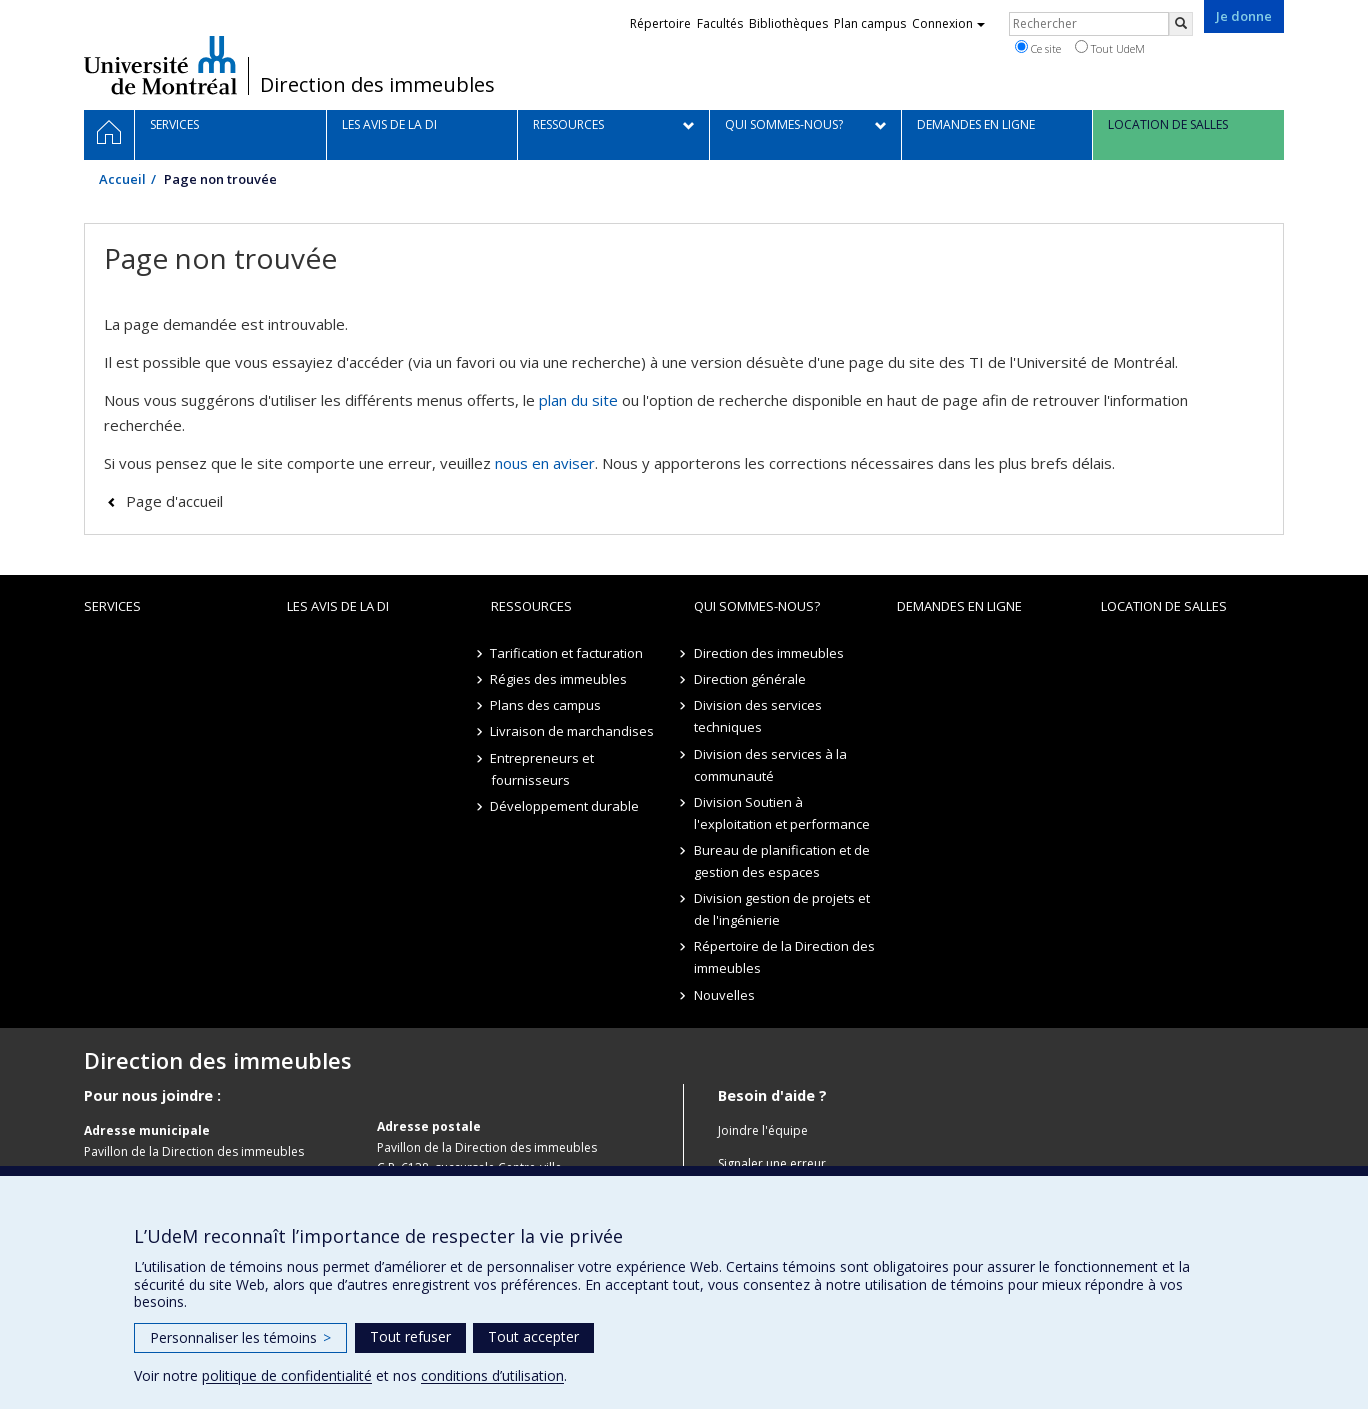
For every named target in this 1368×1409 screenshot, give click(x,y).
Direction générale (750, 679)
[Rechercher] (1181, 24)
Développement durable (565, 806)
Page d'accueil (174, 501)
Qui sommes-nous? (757, 606)
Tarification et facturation (567, 653)
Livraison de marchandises (573, 731)
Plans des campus (546, 705)
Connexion (948, 23)
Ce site (1038, 48)
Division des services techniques (758, 716)
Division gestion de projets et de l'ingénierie (782, 909)
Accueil (122, 179)
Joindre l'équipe (763, 1130)
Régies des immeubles (559, 679)
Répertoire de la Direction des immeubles (784, 957)
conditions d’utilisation (492, 1375)
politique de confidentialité (287, 1375)
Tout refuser (410, 1336)
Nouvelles (724, 995)
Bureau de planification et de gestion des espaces (782, 861)
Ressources (531, 606)
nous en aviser (545, 463)
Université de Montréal (160, 65)
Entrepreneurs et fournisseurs (543, 769)
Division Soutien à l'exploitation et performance (782, 813)
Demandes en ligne (959, 606)
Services (112, 606)
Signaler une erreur (772, 1163)
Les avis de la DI (338, 606)
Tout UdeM (1110, 48)
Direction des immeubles (377, 85)
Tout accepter (533, 1336)
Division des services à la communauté (770, 765)
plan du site (578, 400)
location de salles (1164, 606)
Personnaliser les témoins (240, 1337)
